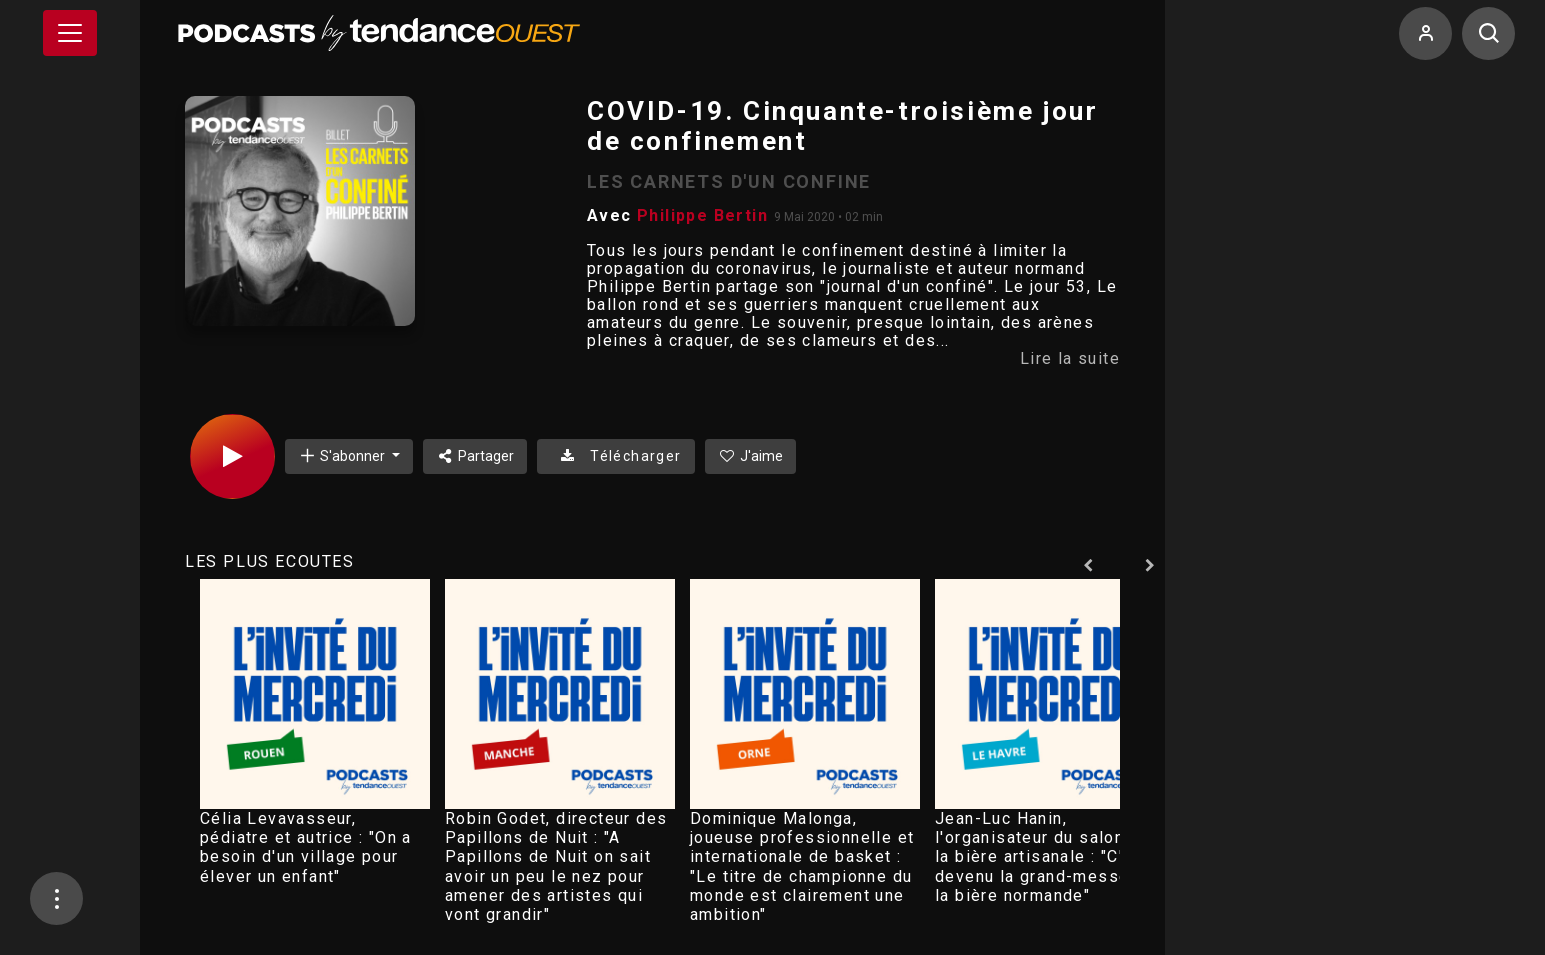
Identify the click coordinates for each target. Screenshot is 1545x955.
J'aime (751, 456)
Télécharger (615, 456)
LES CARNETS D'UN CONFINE (729, 181)
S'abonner (343, 455)
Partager (475, 456)
